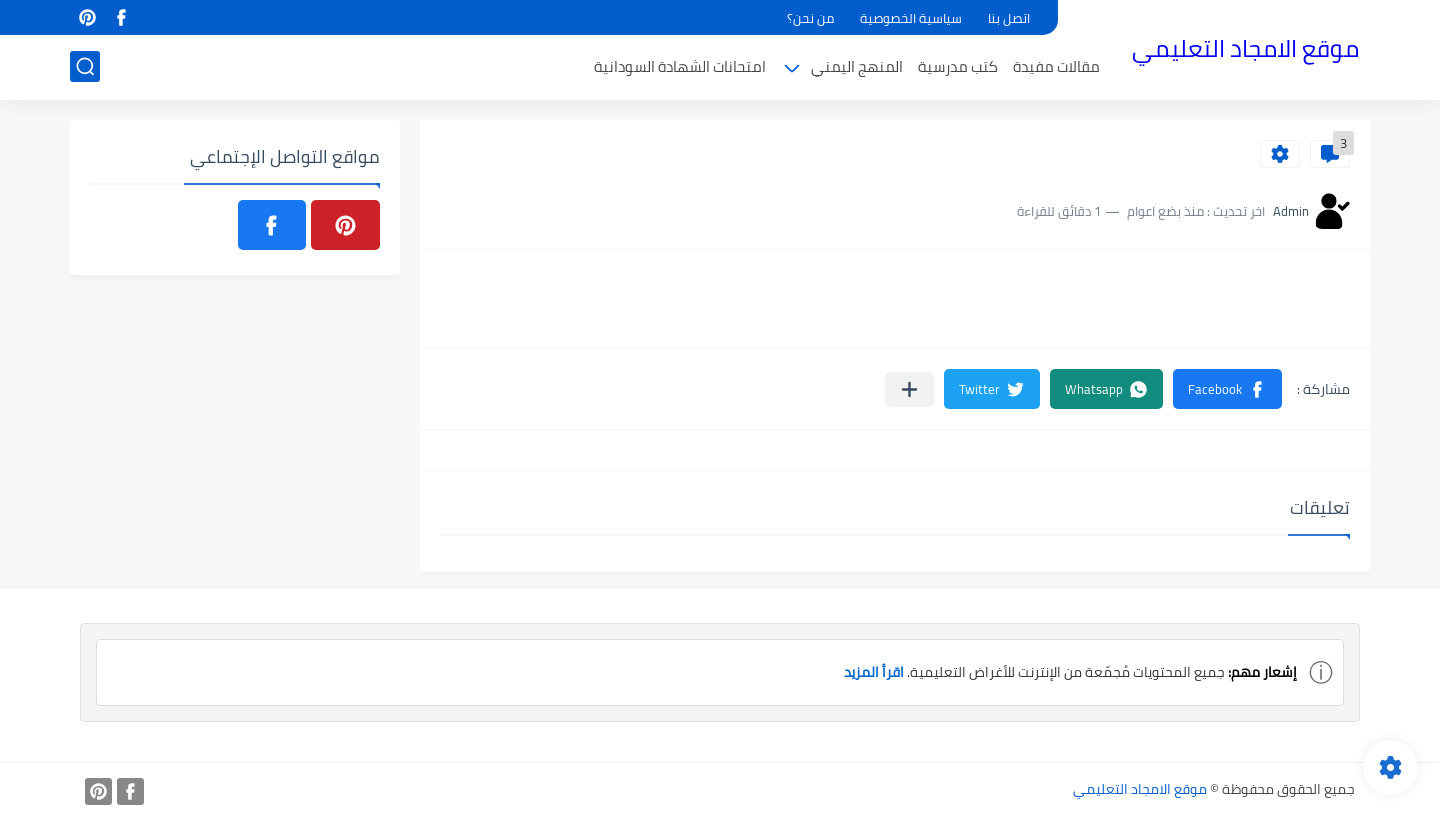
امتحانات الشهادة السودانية (680, 66)
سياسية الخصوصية (911, 18)
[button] (1227, 389)
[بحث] (85, 66)
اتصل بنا (1009, 18)
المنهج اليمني (857, 66)
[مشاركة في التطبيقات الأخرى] (909, 389)
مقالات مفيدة (1056, 66)
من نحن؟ (810, 18)
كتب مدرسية (958, 66)
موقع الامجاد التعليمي (1245, 48)
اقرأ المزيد (873, 672)
